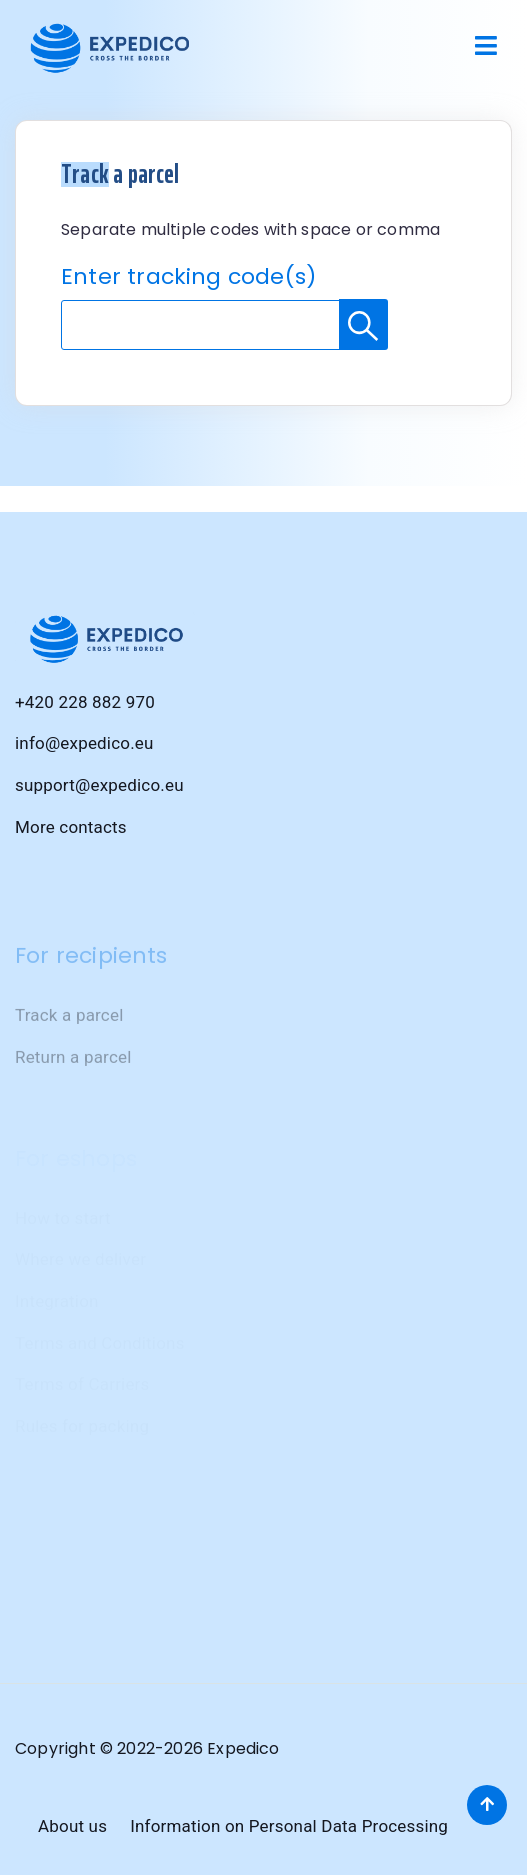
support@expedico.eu (99, 786)
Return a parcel (73, 1092)
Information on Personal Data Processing (289, 1826)
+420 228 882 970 (85, 703)
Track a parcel (69, 1051)
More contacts (71, 828)
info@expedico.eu (84, 745)
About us (72, 1826)
